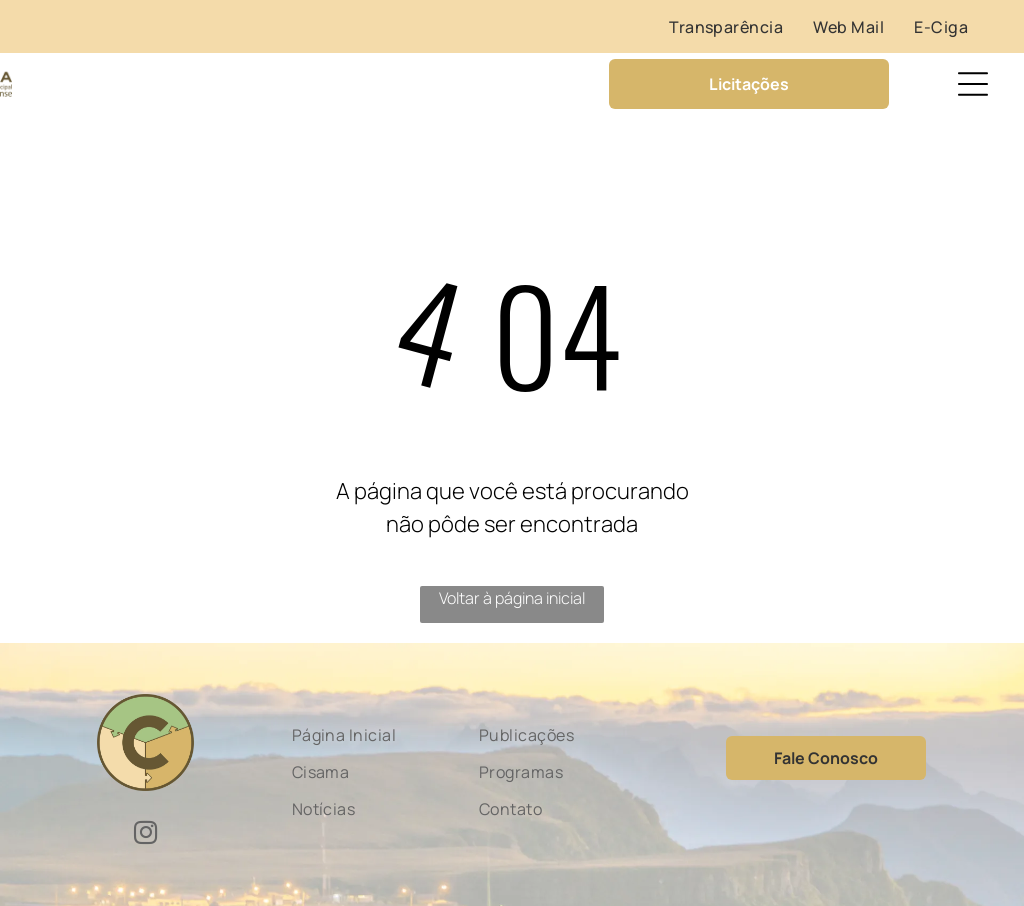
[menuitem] (726, 27)
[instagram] (145, 835)
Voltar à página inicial (512, 598)
